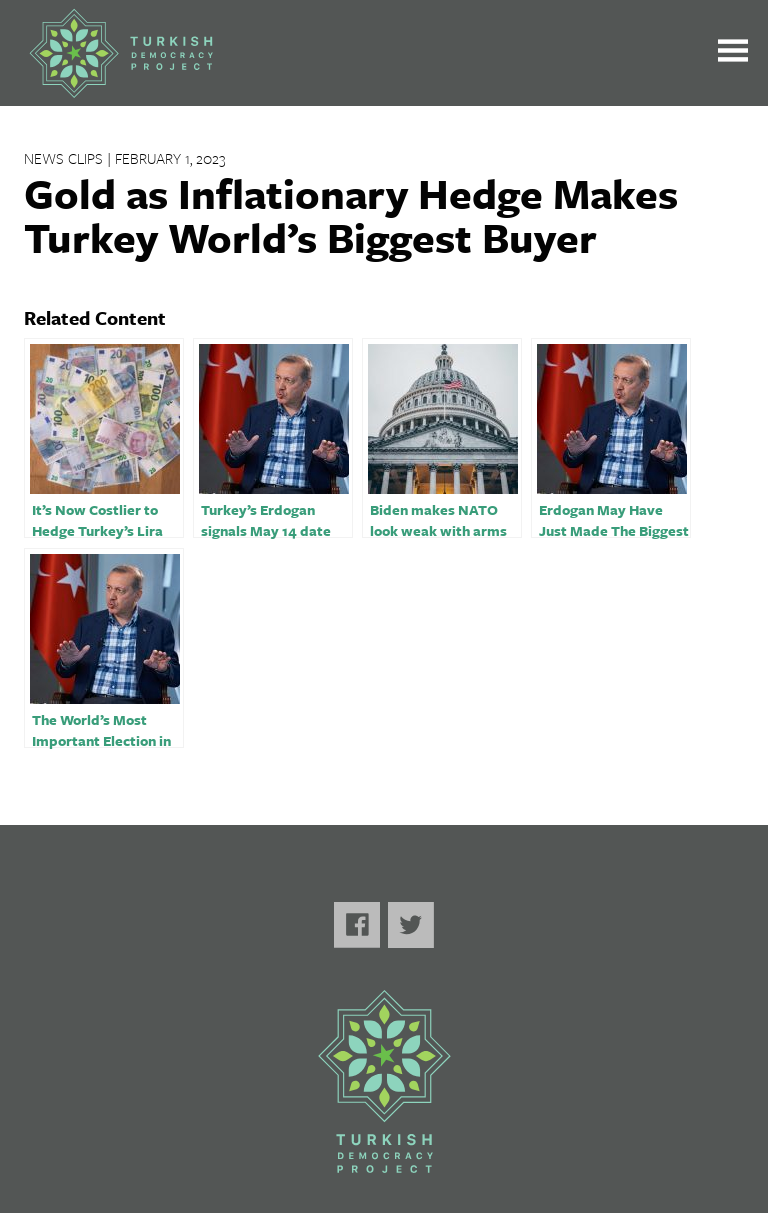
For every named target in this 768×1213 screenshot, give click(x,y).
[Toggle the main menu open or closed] (733, 53)
